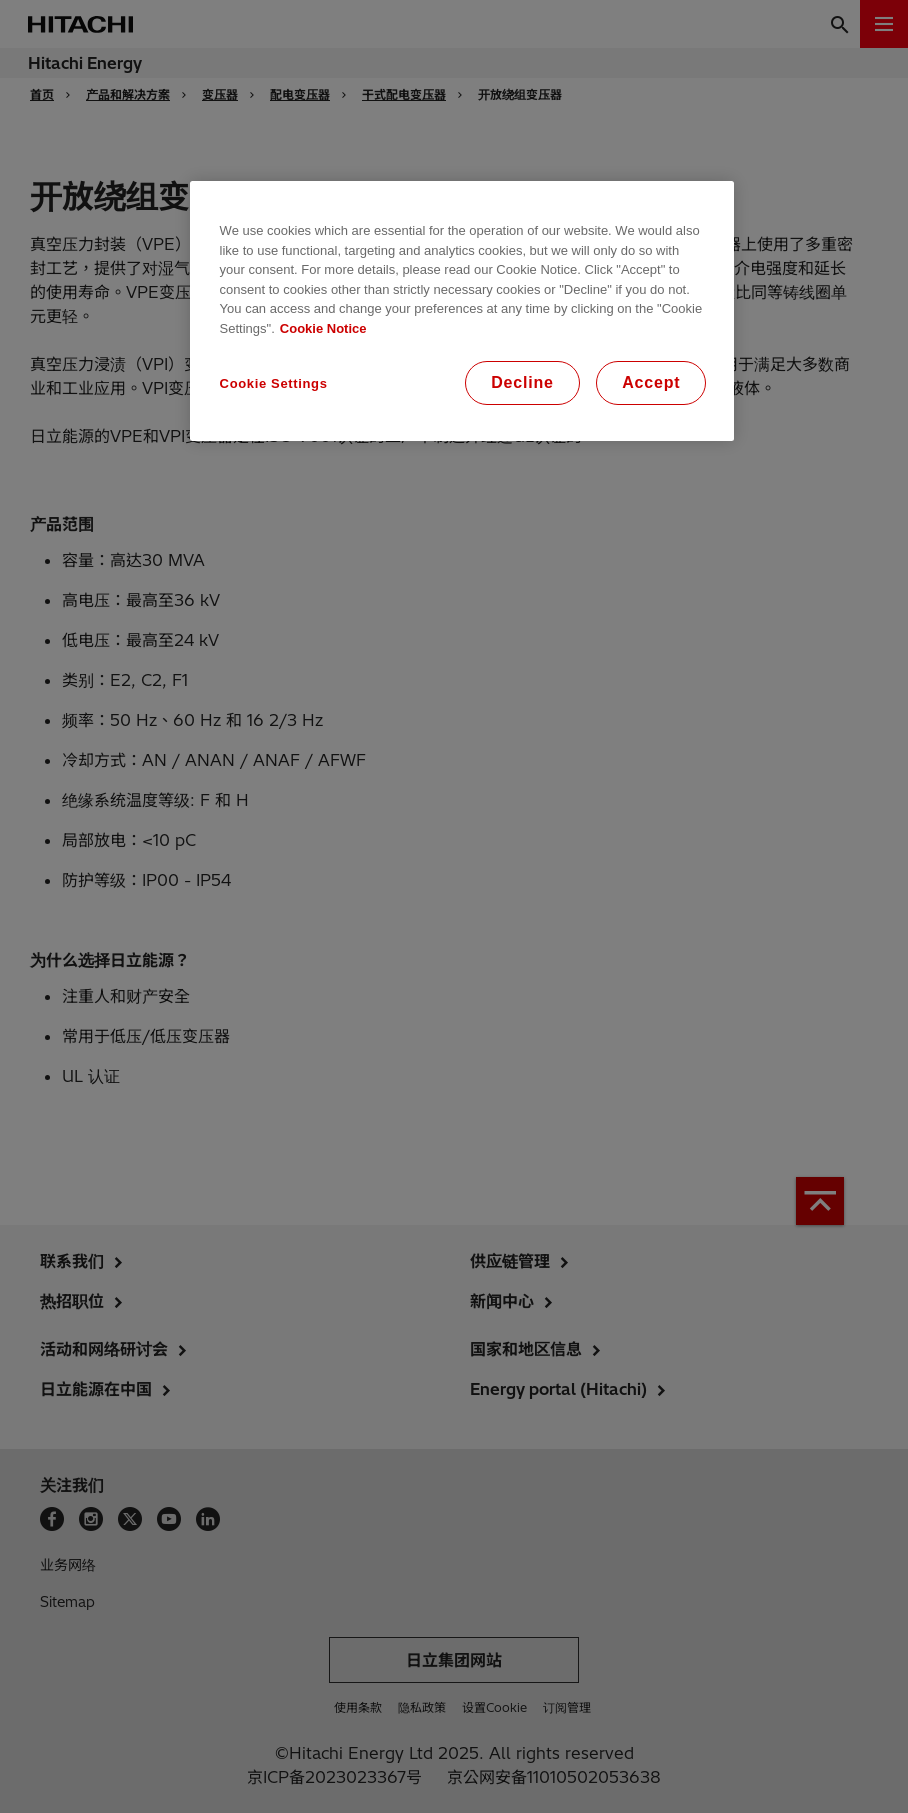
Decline (522, 382)
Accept (651, 382)
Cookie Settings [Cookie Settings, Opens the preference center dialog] (274, 383)
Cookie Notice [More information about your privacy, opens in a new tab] (323, 328)
